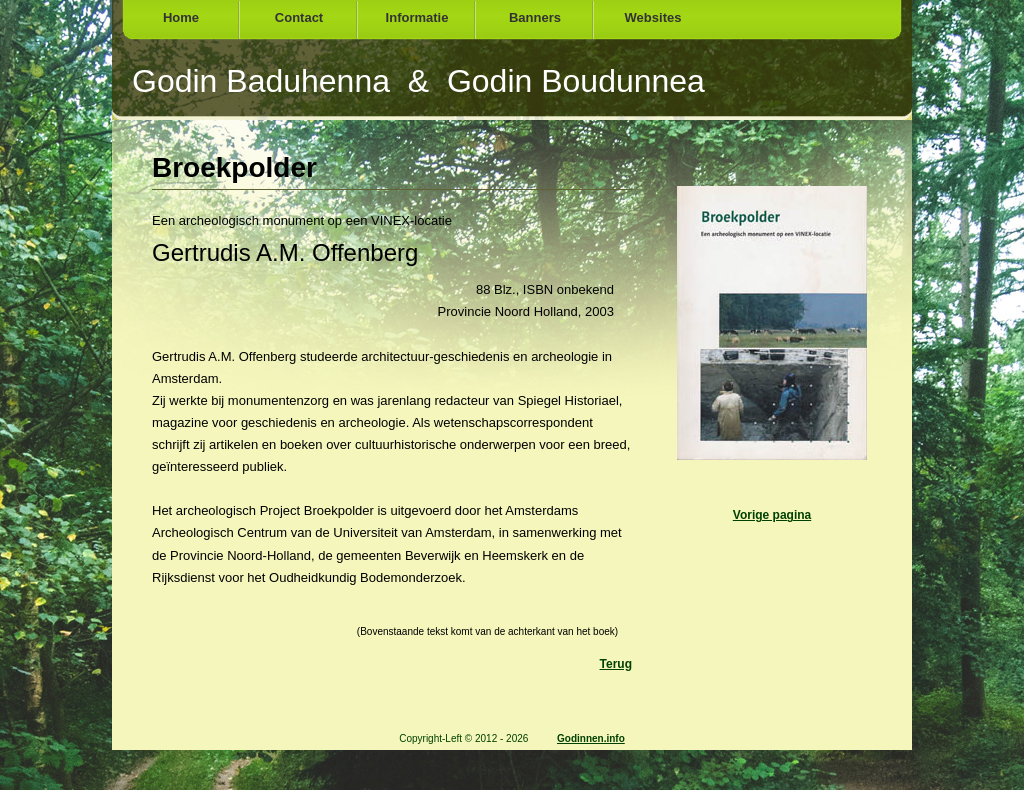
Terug (616, 664)
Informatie (417, 17)
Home (181, 17)
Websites (653, 17)
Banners (535, 17)
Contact (299, 17)
